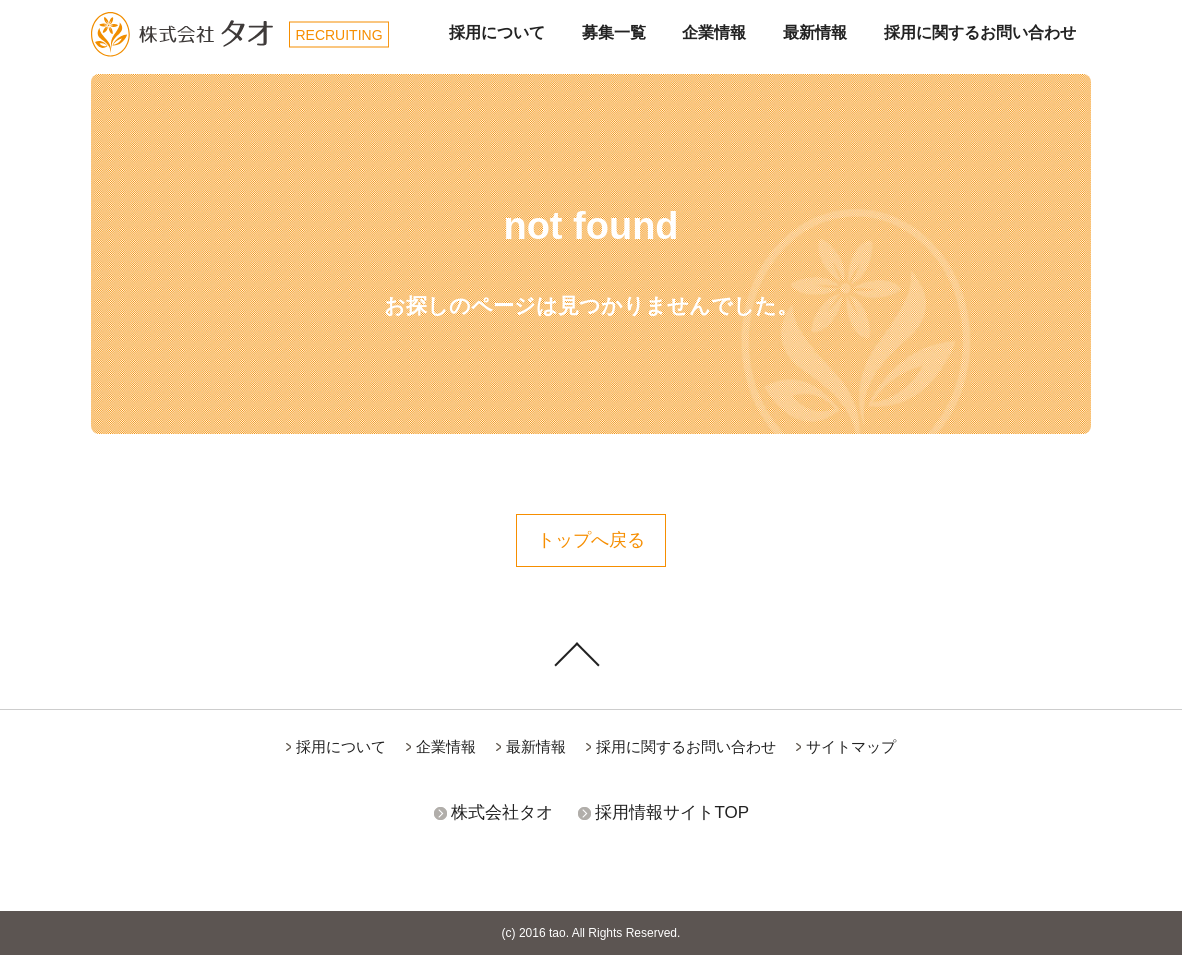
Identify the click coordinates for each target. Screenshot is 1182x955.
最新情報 (815, 32)
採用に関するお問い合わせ (980, 32)
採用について (497, 32)
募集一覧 (614, 32)
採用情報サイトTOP (672, 812)
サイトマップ (851, 746)
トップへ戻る (591, 540)
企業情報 (714, 32)
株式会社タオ (502, 812)
